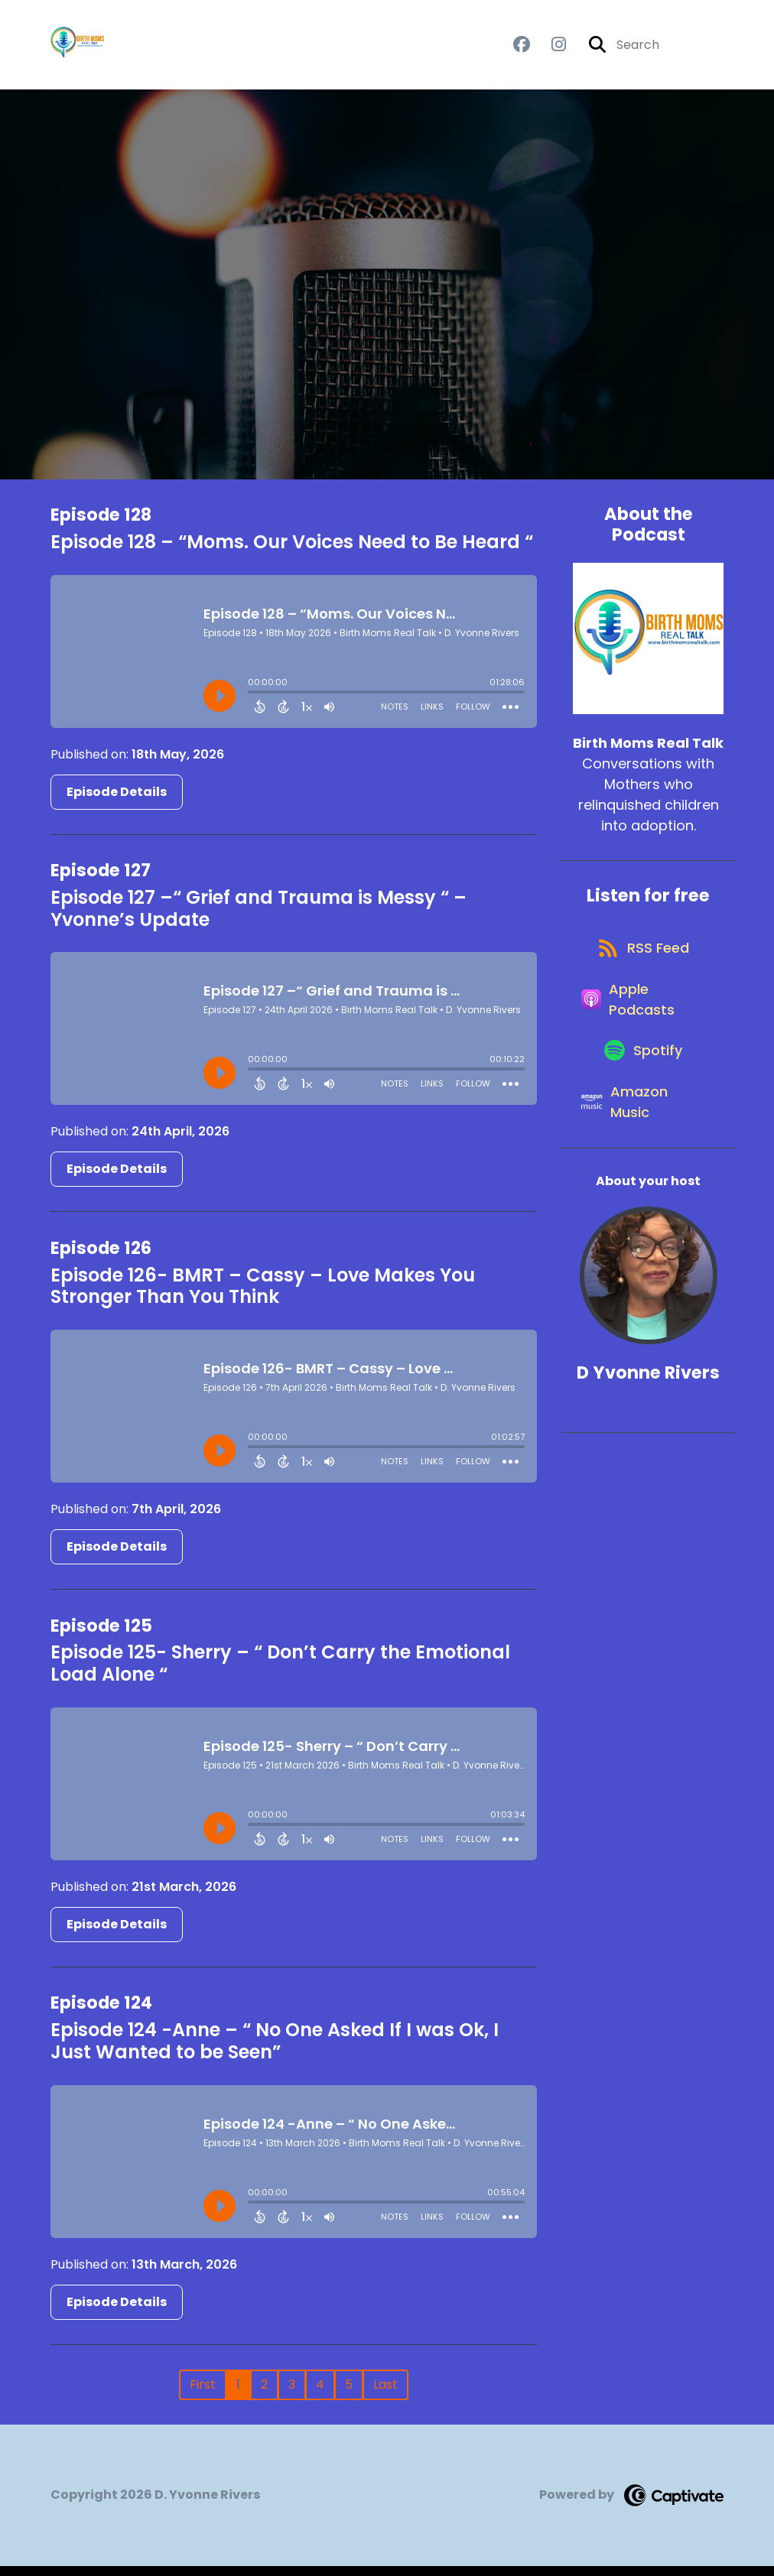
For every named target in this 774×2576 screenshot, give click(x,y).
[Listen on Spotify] (640, 1098)
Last (385, 2394)
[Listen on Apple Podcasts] (641, 1034)
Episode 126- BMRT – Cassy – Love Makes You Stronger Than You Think (262, 1296)
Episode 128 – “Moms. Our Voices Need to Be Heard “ (291, 551)
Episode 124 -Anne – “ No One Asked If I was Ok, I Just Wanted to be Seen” (274, 2051)
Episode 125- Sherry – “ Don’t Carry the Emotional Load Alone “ (280, 1673)
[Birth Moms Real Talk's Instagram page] (549, 50)
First (203, 2394)
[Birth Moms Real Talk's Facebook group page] (521, 50)
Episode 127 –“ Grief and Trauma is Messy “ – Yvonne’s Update (258, 918)
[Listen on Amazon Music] (641, 1163)
